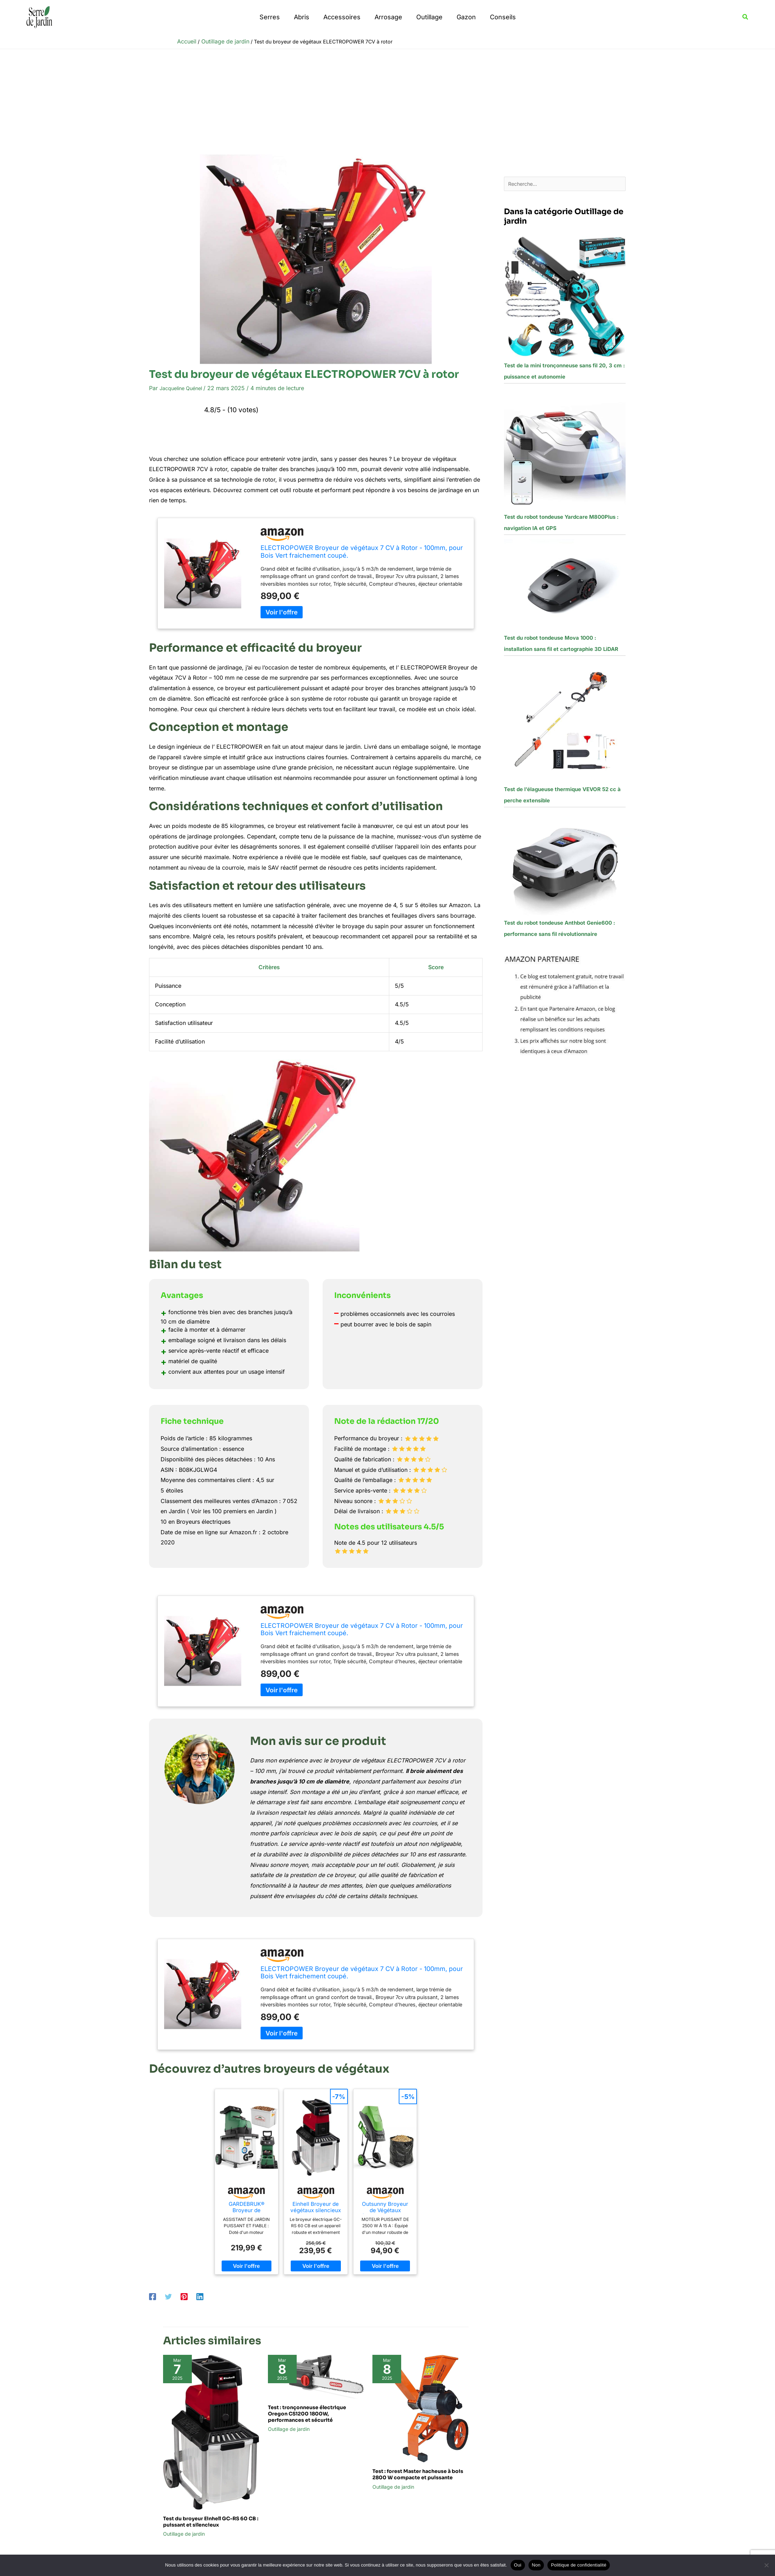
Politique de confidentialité (578, 2565)
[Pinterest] (184, 2296)
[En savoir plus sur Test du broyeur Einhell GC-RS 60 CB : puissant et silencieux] (211, 2431)
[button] (745, 17)
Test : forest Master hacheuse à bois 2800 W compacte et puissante (417, 2474)
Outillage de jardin (184, 2534)
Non (536, 2565)
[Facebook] (152, 2296)
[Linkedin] (199, 2296)
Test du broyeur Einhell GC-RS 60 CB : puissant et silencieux (210, 2521)
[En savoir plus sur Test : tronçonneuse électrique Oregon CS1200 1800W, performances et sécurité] (316, 2375)
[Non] (766, 2565)
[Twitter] (168, 2296)
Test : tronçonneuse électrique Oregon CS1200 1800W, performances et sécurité (307, 2413)
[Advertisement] (387, 102)
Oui (517, 2565)
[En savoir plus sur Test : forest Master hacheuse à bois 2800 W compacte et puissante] (420, 2408)
